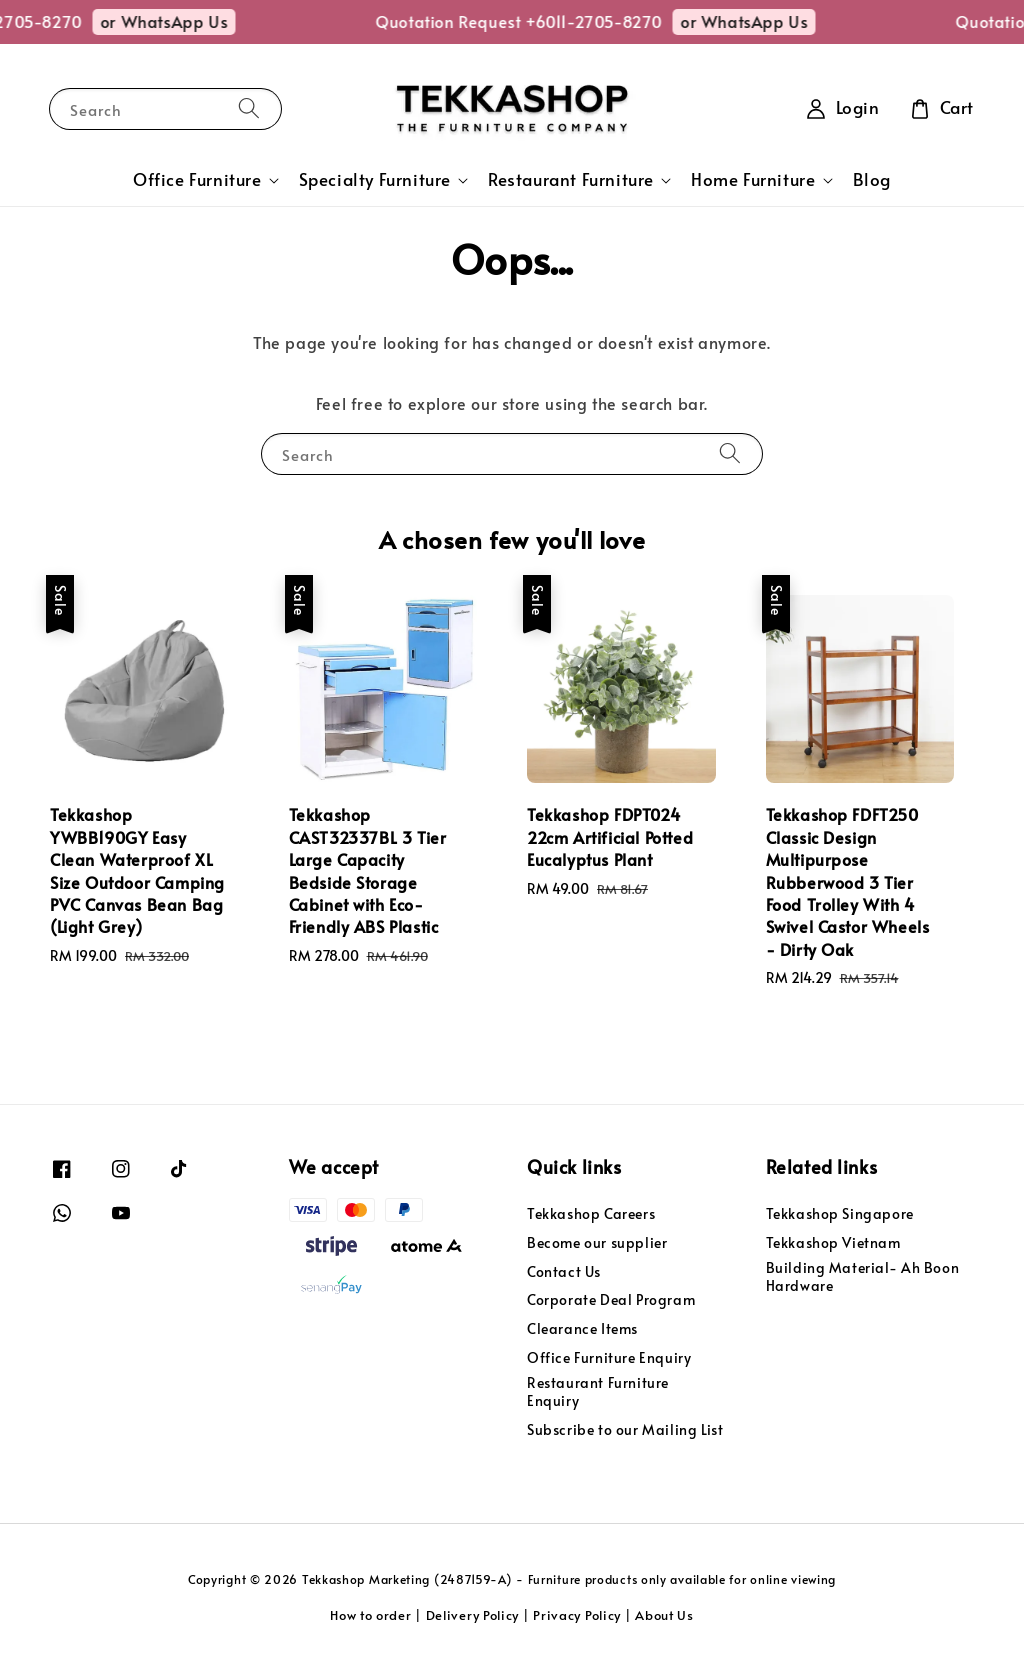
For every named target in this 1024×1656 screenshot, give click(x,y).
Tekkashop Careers (591, 1214)
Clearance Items (582, 1328)
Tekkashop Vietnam (833, 1242)
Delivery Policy (473, 1615)
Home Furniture (753, 180)
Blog (872, 179)
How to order (370, 1615)
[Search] (249, 108)
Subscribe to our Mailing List (625, 1429)
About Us (664, 1615)
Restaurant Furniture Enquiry (598, 1391)
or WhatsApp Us (188, 21)
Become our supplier (597, 1242)
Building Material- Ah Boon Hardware (863, 1276)
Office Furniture (197, 180)
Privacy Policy (577, 1615)
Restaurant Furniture (571, 180)
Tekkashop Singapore (840, 1214)
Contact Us (564, 1271)
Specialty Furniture (375, 180)
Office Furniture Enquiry (609, 1357)
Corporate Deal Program (611, 1299)
